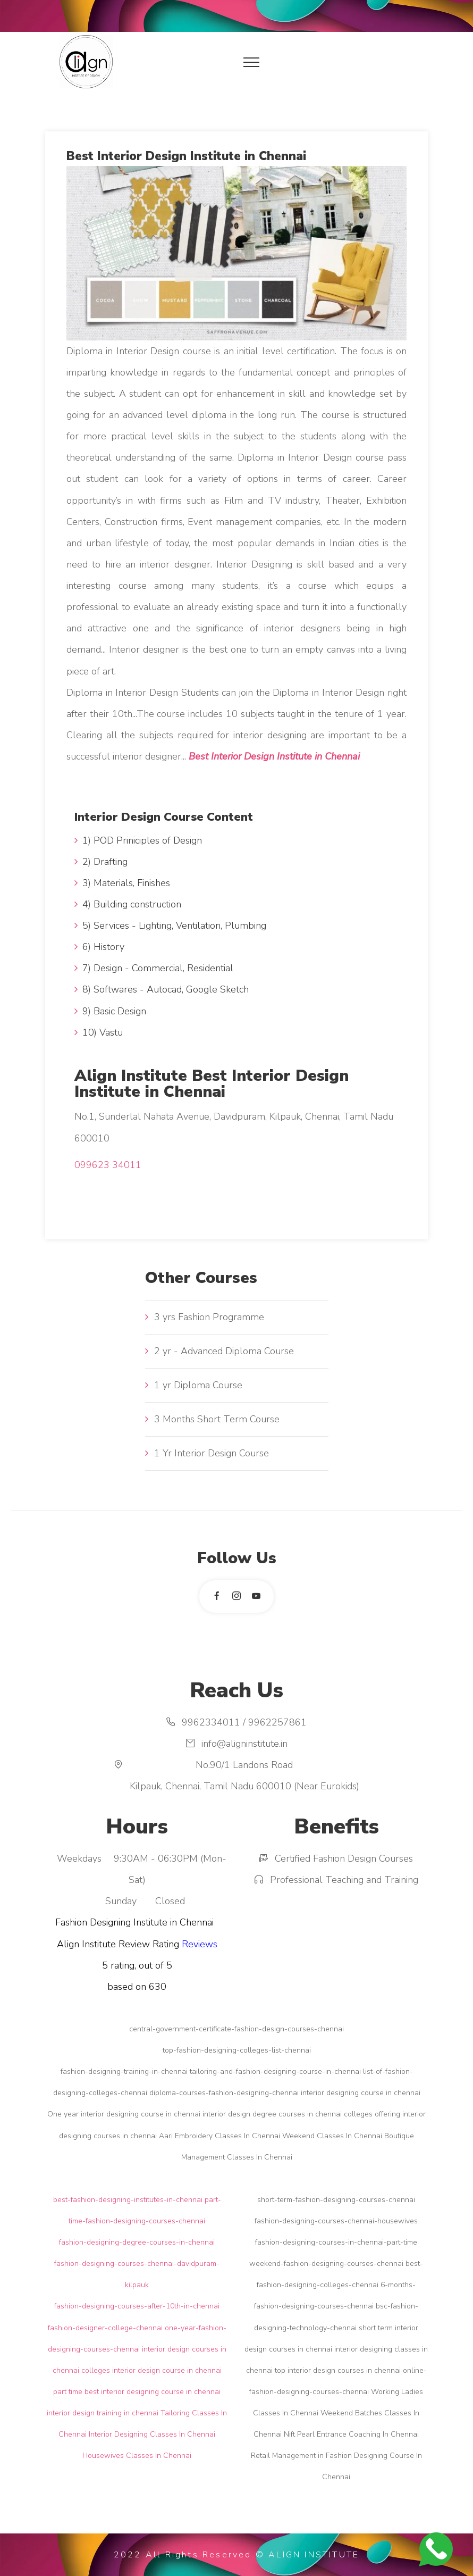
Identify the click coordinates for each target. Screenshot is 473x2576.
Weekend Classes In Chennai (332, 2136)
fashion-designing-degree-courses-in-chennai (137, 2242)
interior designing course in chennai (360, 2093)
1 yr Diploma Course (198, 1385)
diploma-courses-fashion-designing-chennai (224, 2093)
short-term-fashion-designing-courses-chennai (336, 2200)
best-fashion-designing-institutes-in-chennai (127, 2200)
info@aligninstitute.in (244, 1743)
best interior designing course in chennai (153, 2392)
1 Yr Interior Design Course (211, 1453)
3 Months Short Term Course (217, 1419)
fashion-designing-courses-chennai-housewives (336, 2221)
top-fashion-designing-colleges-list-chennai (237, 2050)
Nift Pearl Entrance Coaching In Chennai (351, 2434)
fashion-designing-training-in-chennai (124, 2071)
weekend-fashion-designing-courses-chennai (326, 2263)
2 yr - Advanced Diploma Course (224, 1351)
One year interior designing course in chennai (123, 2114)
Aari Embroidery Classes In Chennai (219, 2136)
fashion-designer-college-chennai (105, 2328)
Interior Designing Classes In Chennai (152, 2434)
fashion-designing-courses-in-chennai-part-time (336, 2242)
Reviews (199, 1944)
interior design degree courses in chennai (272, 2114)
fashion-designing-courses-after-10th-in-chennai (136, 2306)
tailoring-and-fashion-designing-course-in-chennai (275, 2071)
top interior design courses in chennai (338, 2370)
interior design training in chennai (102, 2413)
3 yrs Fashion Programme (209, 1317)
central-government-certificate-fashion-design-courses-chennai (236, 2029)
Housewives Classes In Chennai (136, 2455)
